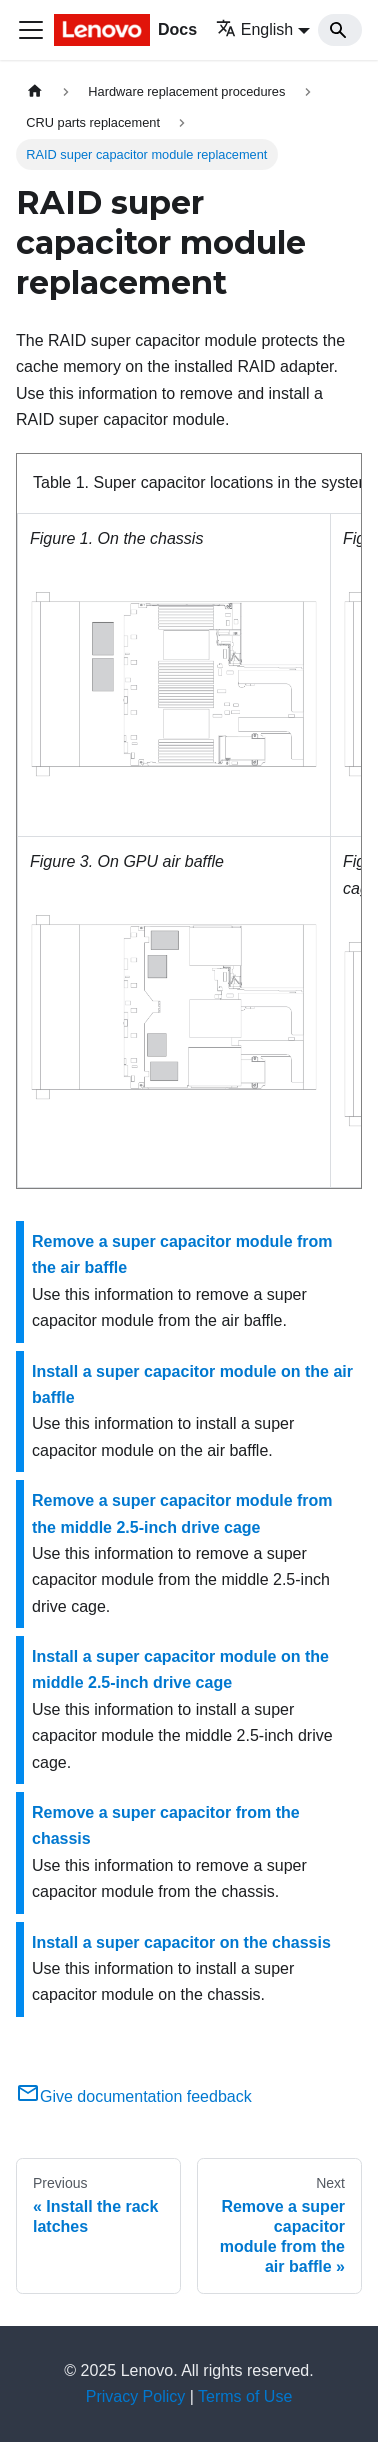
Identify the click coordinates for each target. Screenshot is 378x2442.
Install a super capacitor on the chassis (181, 1942)
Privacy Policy (136, 2396)
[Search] (340, 30)
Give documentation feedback (134, 2096)
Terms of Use (245, 2396)
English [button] (254, 29)
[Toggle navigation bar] (31, 30)
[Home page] (35, 91)
